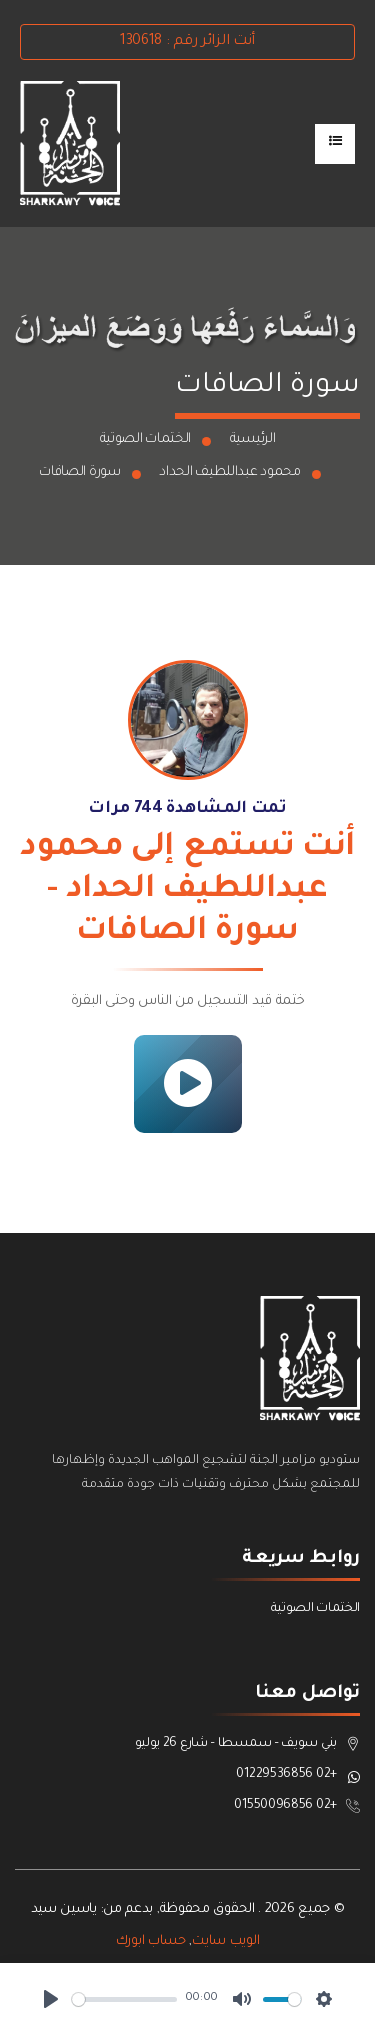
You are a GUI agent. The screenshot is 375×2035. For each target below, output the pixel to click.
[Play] (51, 1999)
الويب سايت (225, 1941)
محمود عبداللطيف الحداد (229, 472)
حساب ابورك (151, 1941)
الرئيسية (253, 439)
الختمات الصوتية (146, 439)
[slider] (124, 1999)
